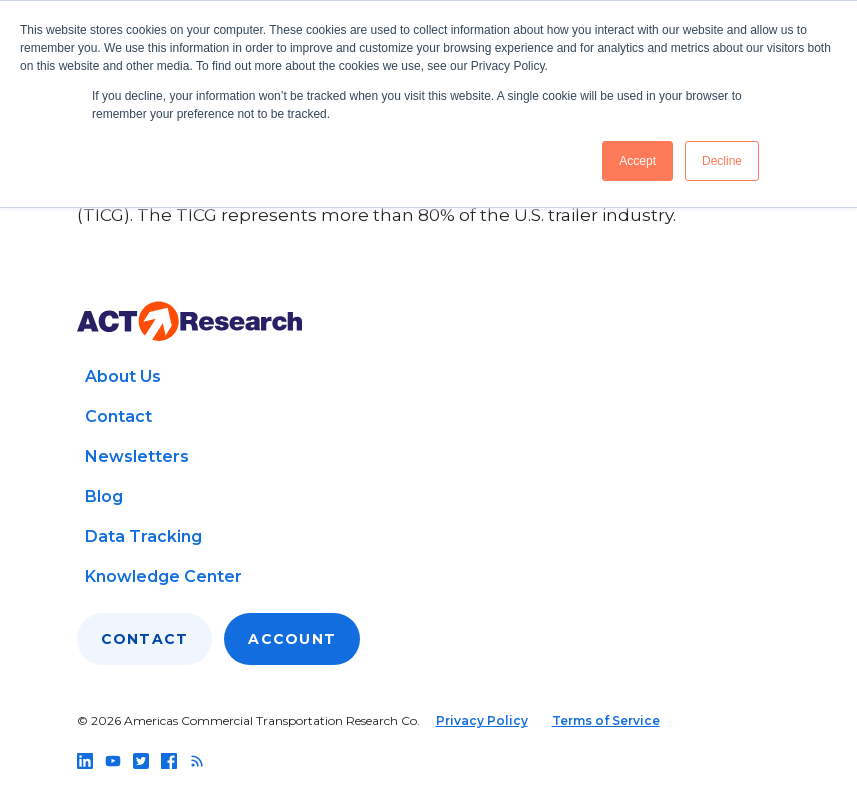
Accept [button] (637, 161)
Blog (104, 496)
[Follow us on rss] (197, 761)
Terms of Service (606, 720)
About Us (123, 376)
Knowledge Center (163, 576)
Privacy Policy (482, 720)
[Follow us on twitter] (141, 761)
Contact (118, 416)
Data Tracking (143, 536)
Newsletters (137, 456)
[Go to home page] (189, 321)
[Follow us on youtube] (113, 761)
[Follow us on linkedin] (85, 761)
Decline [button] (722, 161)
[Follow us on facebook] (169, 761)
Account (292, 639)
